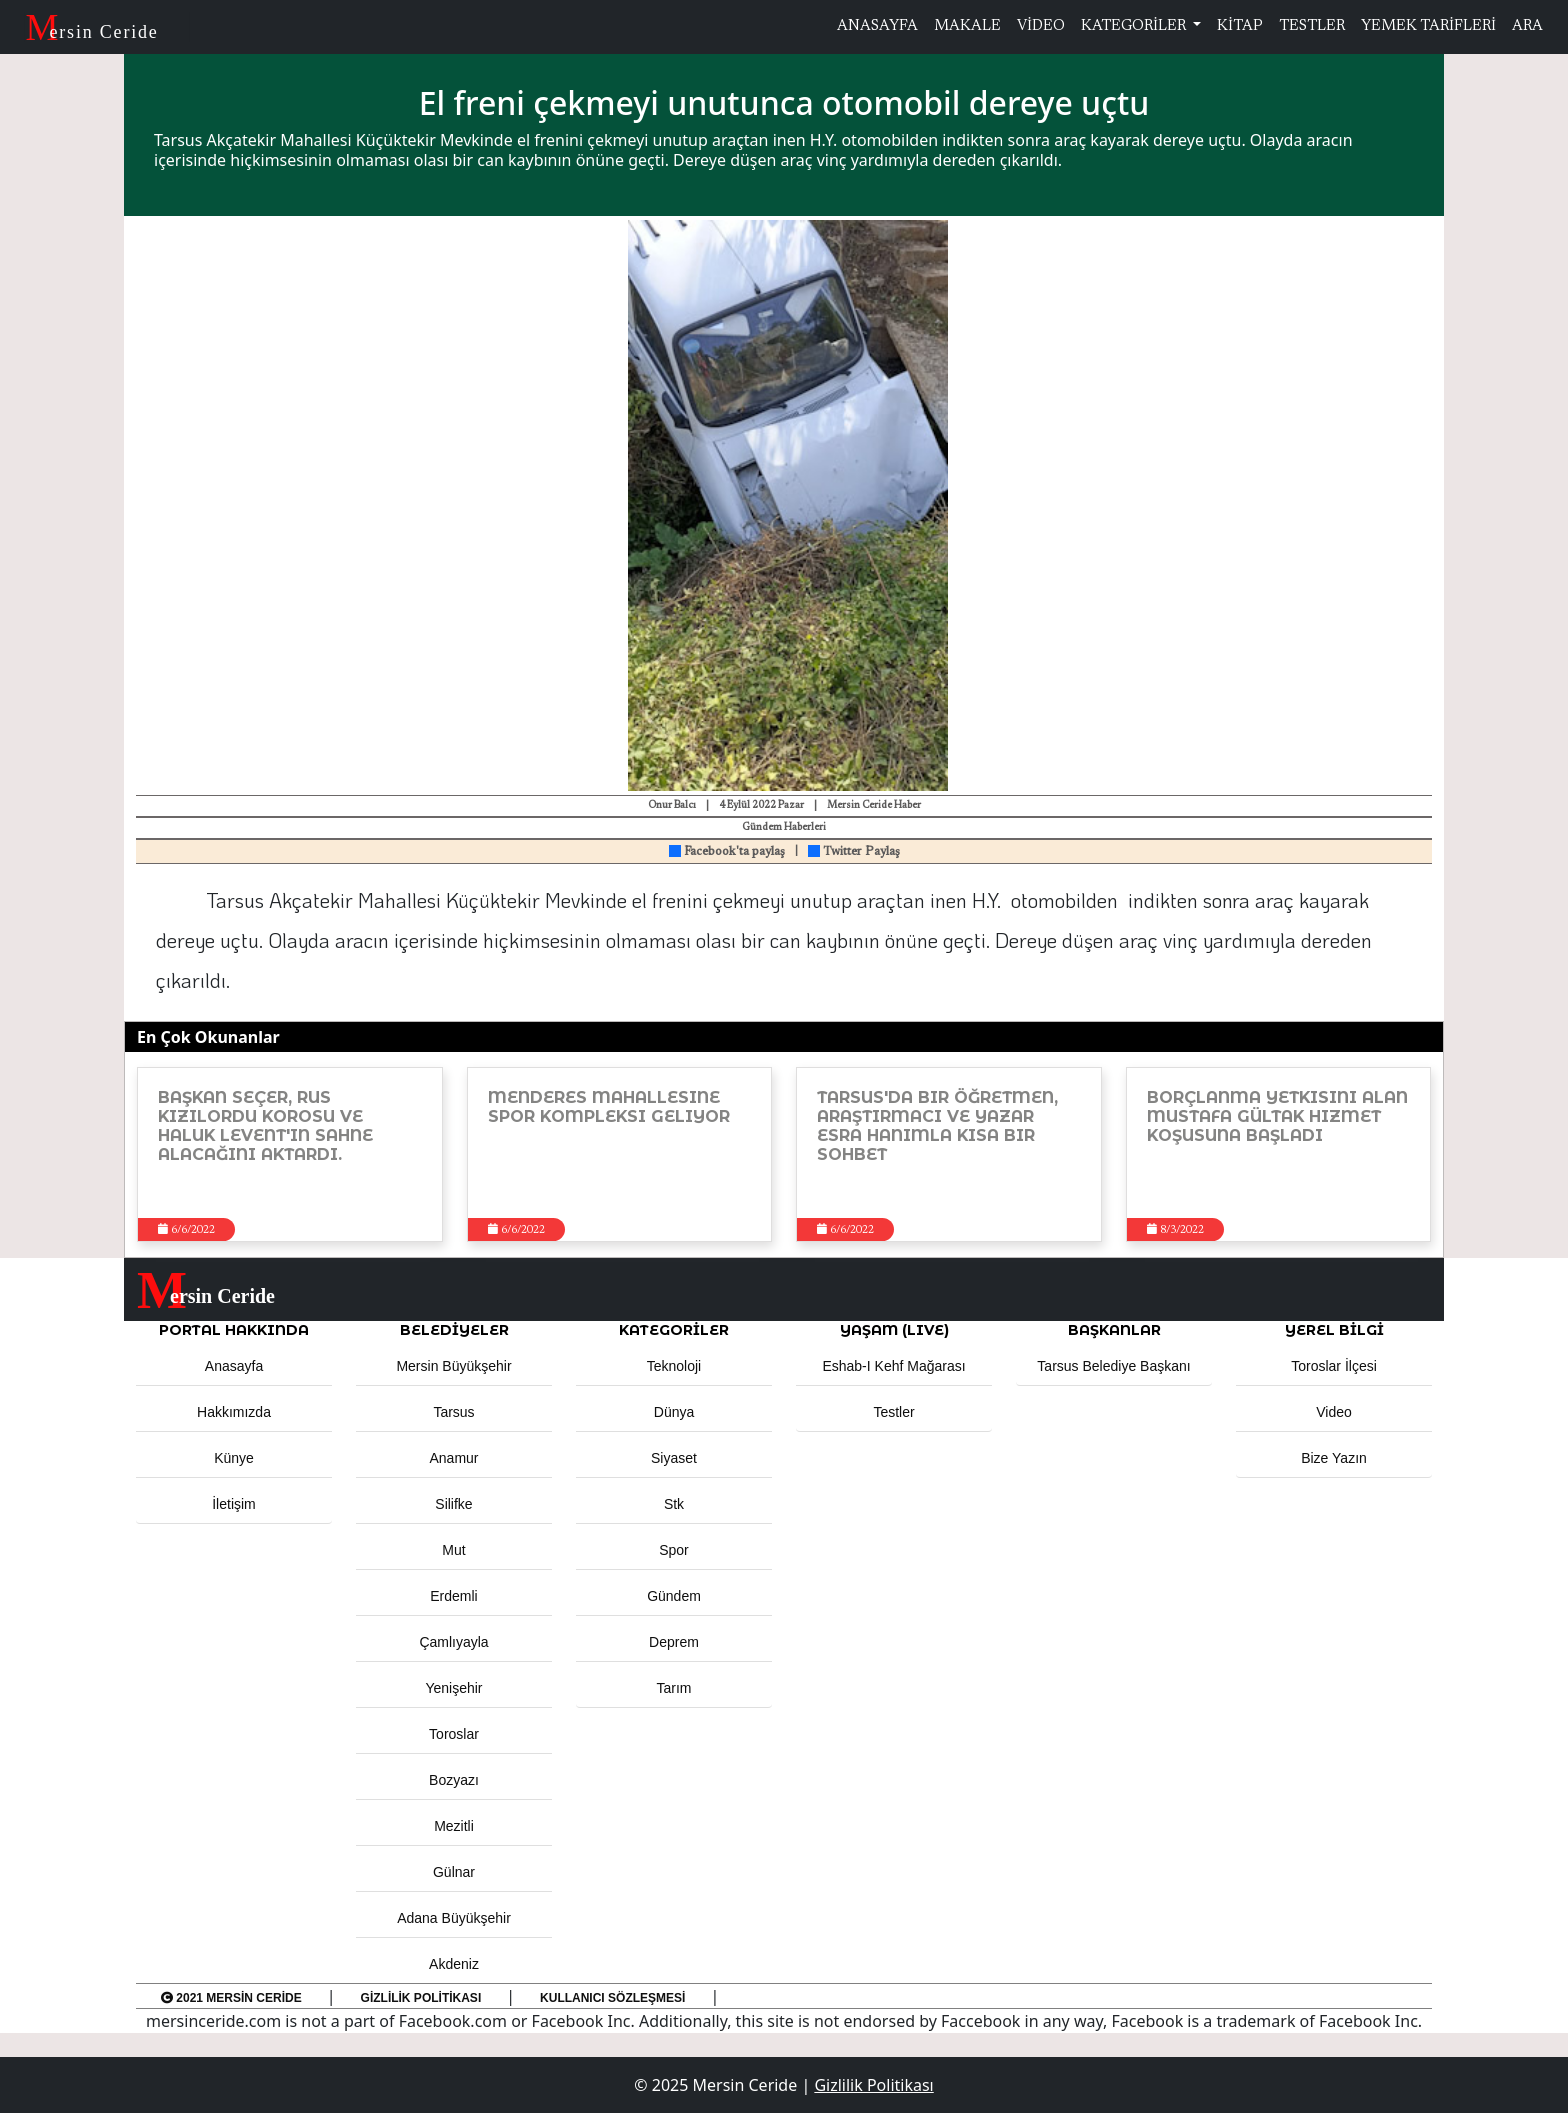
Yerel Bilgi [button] (1334, 1330)
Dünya (674, 1412)
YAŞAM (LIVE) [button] (894, 1330)
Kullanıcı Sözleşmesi (612, 1998)
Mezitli (454, 1826)
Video (1334, 1412)
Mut (453, 1550)
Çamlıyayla (453, 1642)
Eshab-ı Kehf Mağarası (893, 1366)
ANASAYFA (877, 26)
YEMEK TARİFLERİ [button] (1428, 26)
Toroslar (454, 1734)
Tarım (674, 1688)
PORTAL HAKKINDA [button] (234, 1330)
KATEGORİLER (1135, 26)
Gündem (674, 1596)
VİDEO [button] (1041, 26)
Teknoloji (674, 1366)
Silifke (453, 1504)
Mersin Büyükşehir (453, 1366)
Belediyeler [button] (454, 1330)
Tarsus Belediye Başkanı (1113, 1366)
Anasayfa (234, 1366)
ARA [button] (1527, 26)
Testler (893, 1412)
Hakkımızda (234, 1412)
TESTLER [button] (1312, 26)
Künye (234, 1458)
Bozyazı (454, 1780)
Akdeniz (454, 1964)
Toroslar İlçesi (1334, 1366)
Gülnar (454, 1872)
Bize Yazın (1334, 1458)
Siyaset (674, 1458)
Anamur (453, 1458)
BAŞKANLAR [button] (1114, 1330)
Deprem (674, 1642)
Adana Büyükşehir (454, 1918)
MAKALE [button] (967, 26)
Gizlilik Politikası (421, 1998)
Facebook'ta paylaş (727, 852)
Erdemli (453, 1596)
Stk (674, 1504)
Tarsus (453, 1412)
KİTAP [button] (1240, 26)
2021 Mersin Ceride (231, 1998)
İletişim (234, 1504)
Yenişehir (453, 1688)
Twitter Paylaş (854, 852)
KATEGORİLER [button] (674, 1330)
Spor (674, 1550)
